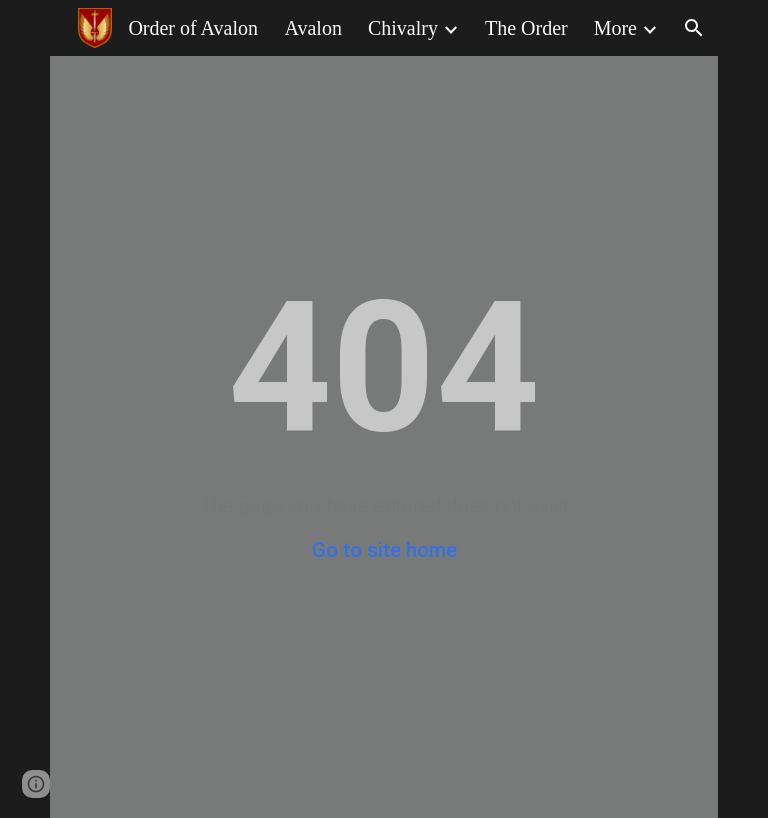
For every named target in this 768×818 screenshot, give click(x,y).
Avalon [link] (313, 28)
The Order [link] (526, 28)
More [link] (615, 28)
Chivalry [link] (403, 28)
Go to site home (384, 550)
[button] (694, 28)
